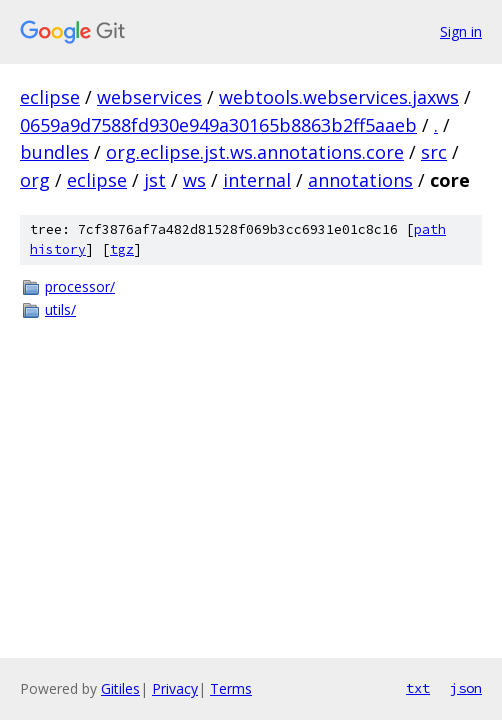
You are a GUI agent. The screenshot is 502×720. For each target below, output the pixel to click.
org (35, 180)
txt (418, 688)
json (466, 688)
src (434, 152)
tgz (122, 249)
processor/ (80, 286)
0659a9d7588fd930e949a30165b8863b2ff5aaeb (218, 125)
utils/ (60, 309)
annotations (360, 180)
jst (155, 180)
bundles (54, 152)
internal (257, 180)
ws (194, 180)
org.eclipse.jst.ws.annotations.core (255, 152)
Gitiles (120, 688)
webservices (149, 97)
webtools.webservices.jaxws (339, 97)
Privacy (175, 688)
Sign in (461, 31)
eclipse (50, 97)
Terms (231, 688)
